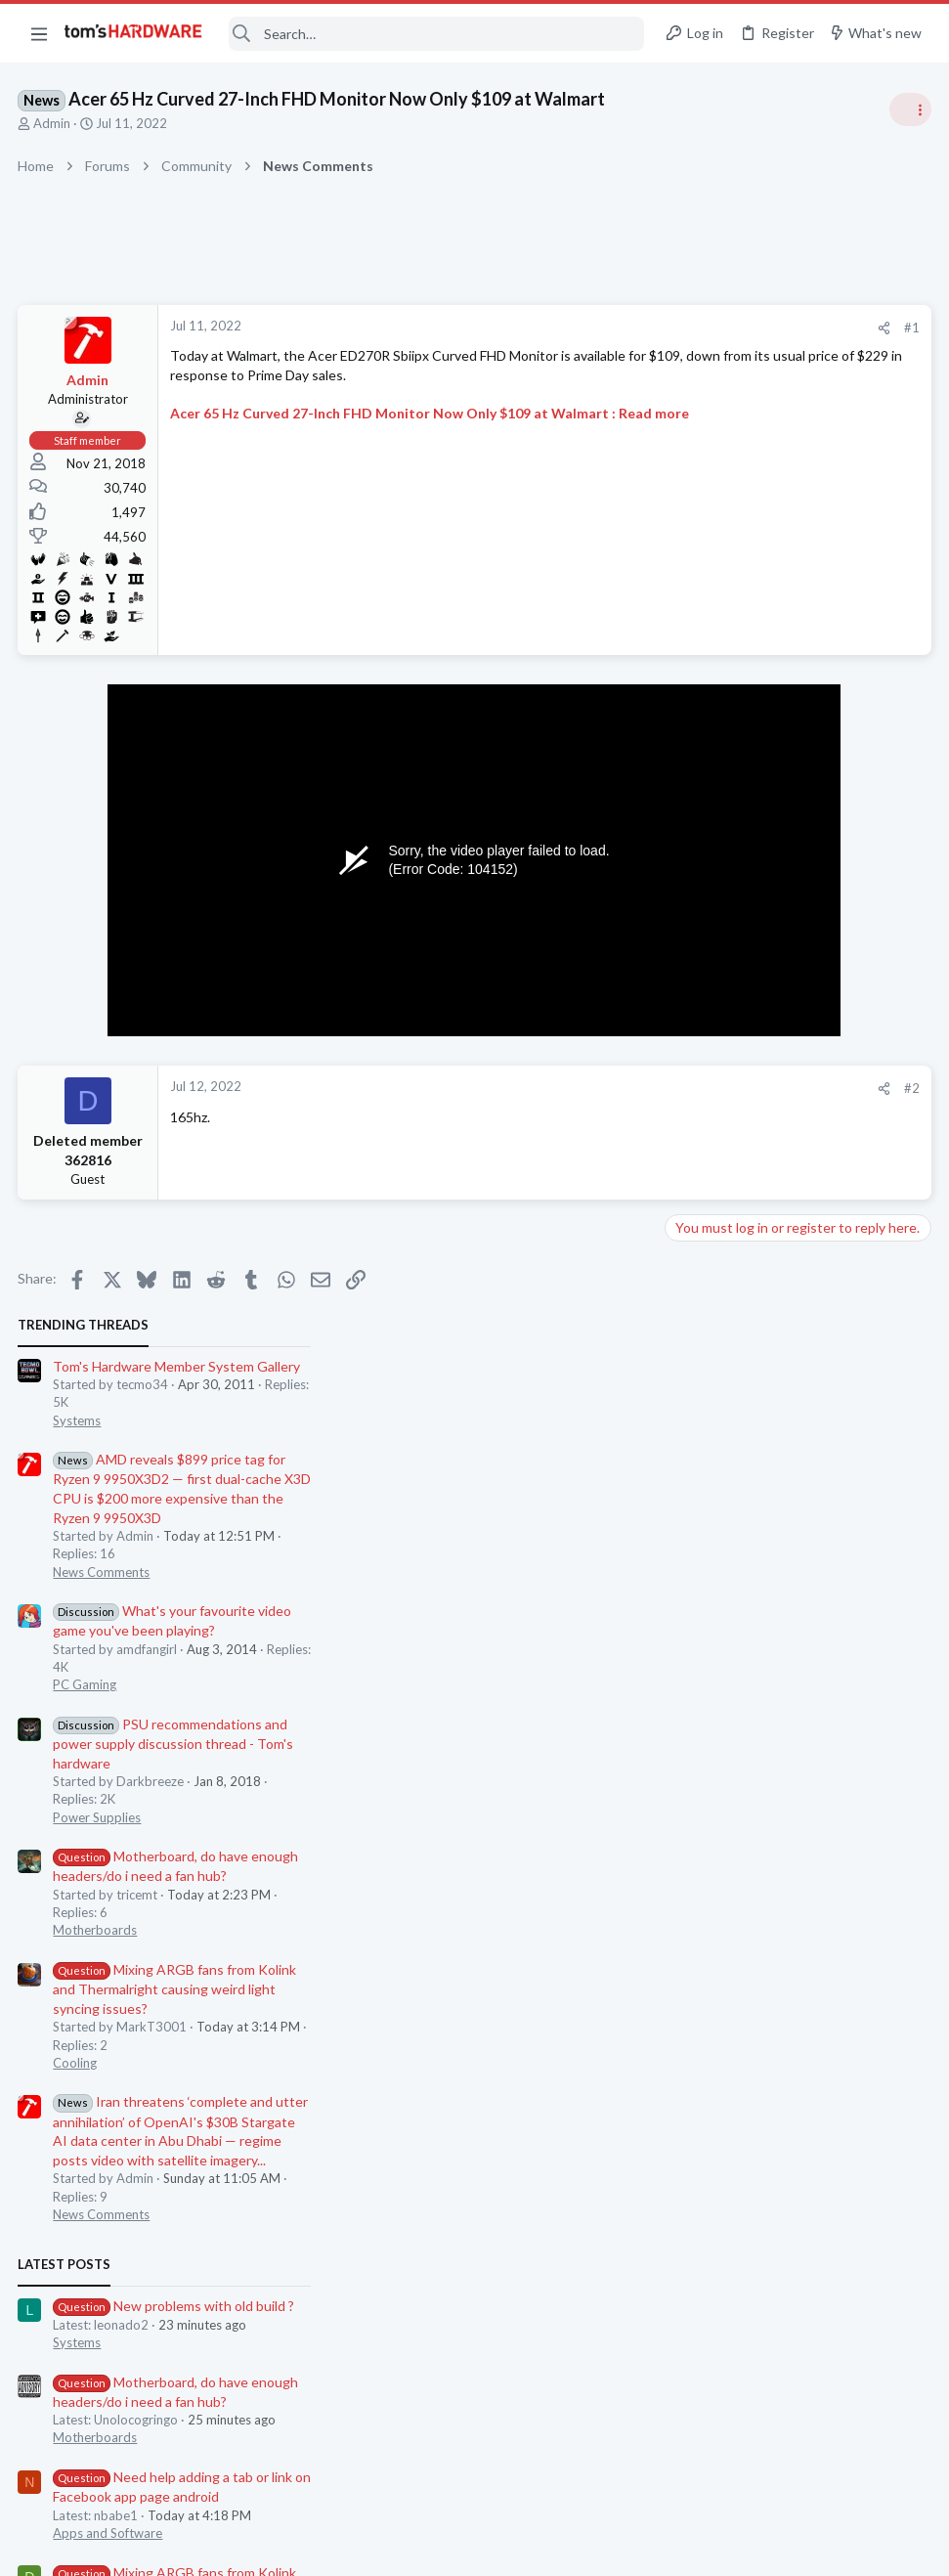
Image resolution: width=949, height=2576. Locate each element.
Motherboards (713, 920)
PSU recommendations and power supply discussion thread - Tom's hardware (791, 734)
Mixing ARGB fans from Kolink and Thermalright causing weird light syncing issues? (793, 979)
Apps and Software (726, 1523)
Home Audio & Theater (737, 1924)
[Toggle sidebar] (908, 109)
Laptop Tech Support (732, 1733)
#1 (597, 327)
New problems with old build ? (792, 1296)
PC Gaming (703, 674)
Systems (695, 410)
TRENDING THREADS (701, 315)
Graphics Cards (715, 1828)
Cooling (693, 1053)
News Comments (719, 562)
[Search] (437, 34)
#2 (597, 1088)
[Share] (569, 328)
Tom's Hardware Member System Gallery (795, 356)
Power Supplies (715, 807)
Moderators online (707, 1974)
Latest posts (682, 1254)
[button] (39, 33)
